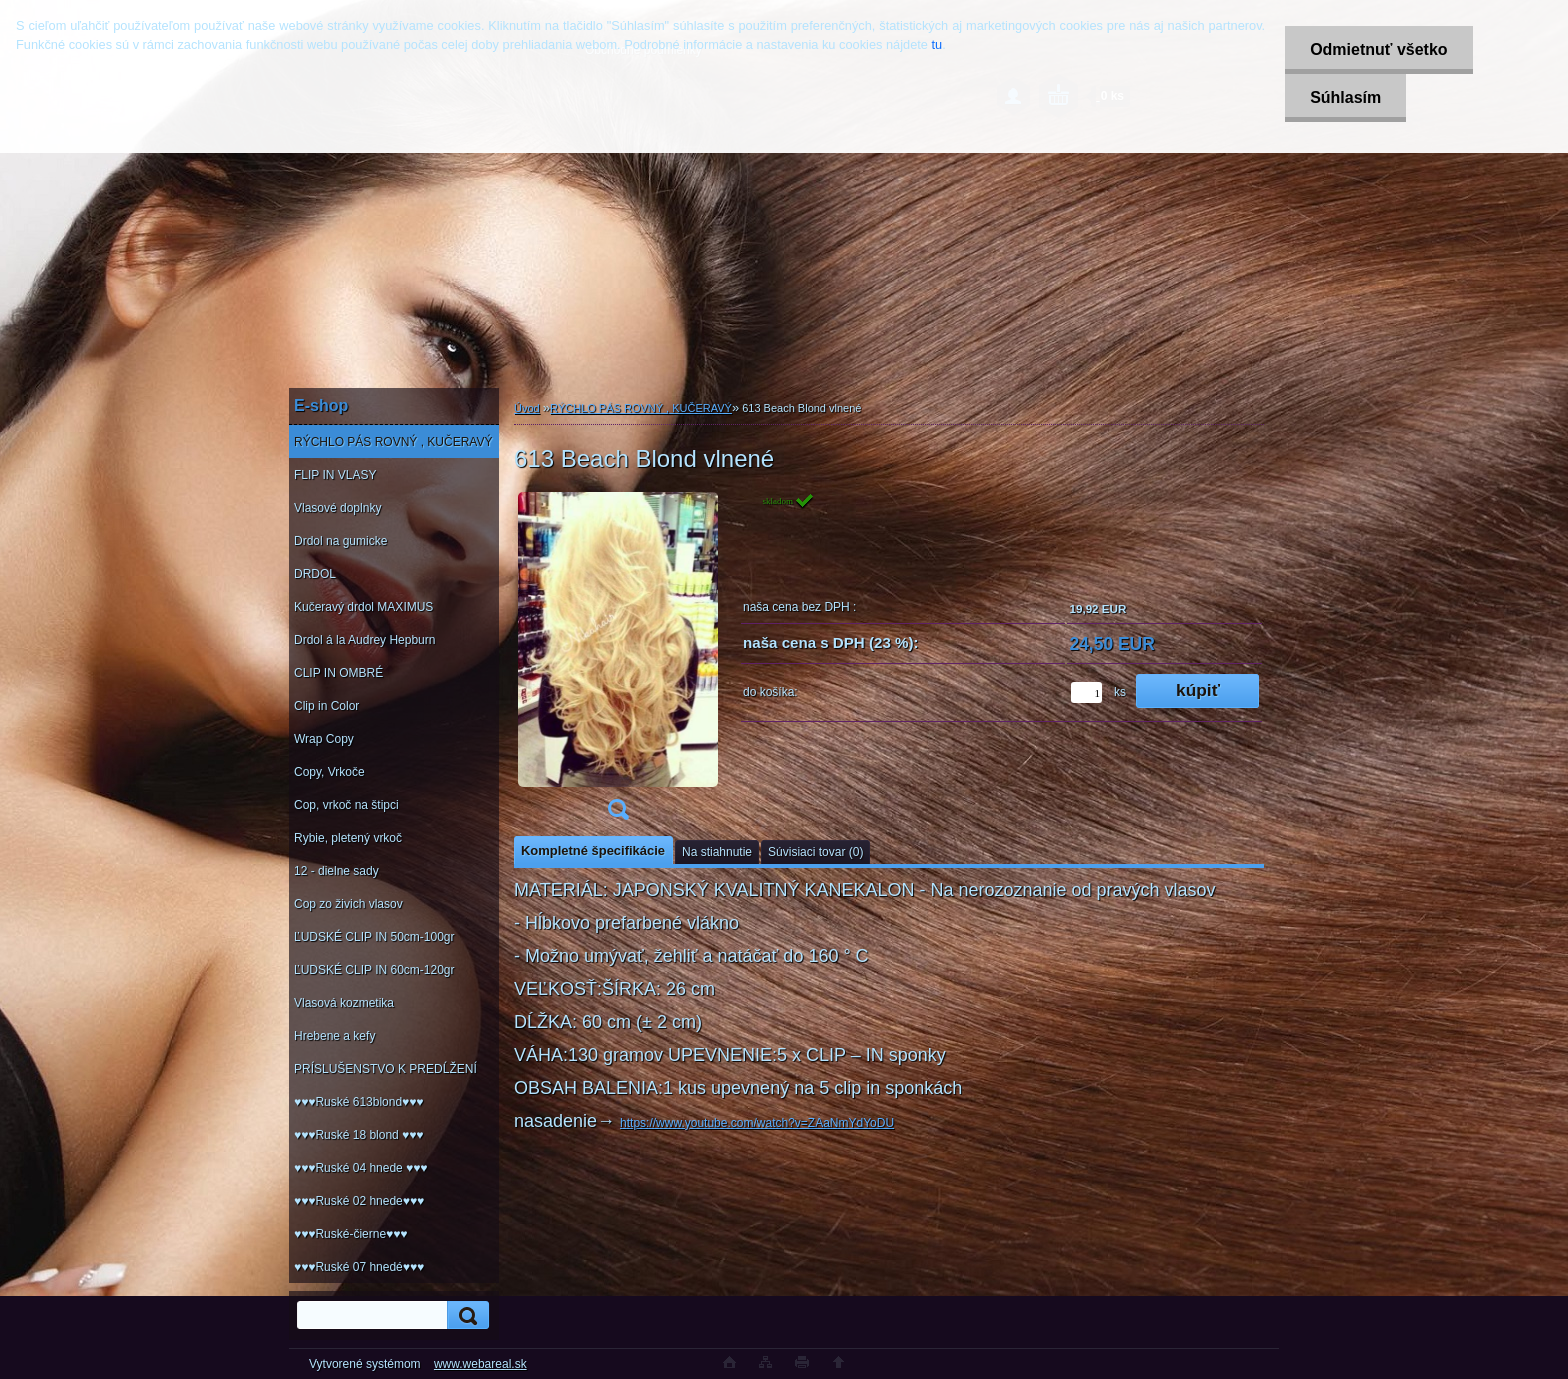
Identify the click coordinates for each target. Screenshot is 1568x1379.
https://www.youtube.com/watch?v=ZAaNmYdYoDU (757, 1123)
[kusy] (1086, 692)
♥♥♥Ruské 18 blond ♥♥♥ (358, 1135)
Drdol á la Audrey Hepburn (364, 640)
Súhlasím (1345, 97)
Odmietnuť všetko (1378, 49)
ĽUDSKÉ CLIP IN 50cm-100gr (374, 937)
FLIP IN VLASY (335, 475)
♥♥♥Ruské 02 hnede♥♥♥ (359, 1201)
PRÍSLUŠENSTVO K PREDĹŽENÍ (385, 1069)
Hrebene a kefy (334, 1036)
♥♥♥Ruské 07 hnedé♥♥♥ (359, 1267)
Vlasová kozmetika (344, 1003)
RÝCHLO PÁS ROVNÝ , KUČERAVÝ (393, 442)
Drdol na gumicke (340, 541)
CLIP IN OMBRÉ (338, 673)
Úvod (527, 408)
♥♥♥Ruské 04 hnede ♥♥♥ (360, 1168)
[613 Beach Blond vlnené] (618, 662)
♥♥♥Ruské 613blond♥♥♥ (358, 1102)
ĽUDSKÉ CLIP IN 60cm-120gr (374, 970)
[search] (465, 1315)
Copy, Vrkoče (329, 772)
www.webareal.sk (480, 1364)
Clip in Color (326, 706)
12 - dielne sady (336, 871)
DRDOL (315, 574)
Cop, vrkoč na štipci (346, 805)
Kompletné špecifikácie (593, 850)
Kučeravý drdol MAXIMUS (363, 607)
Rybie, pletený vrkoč (348, 838)
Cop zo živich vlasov (348, 904)
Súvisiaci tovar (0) (815, 852)
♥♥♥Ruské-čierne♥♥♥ (350, 1234)
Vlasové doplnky (337, 508)
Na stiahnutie (717, 852)
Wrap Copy (324, 739)
